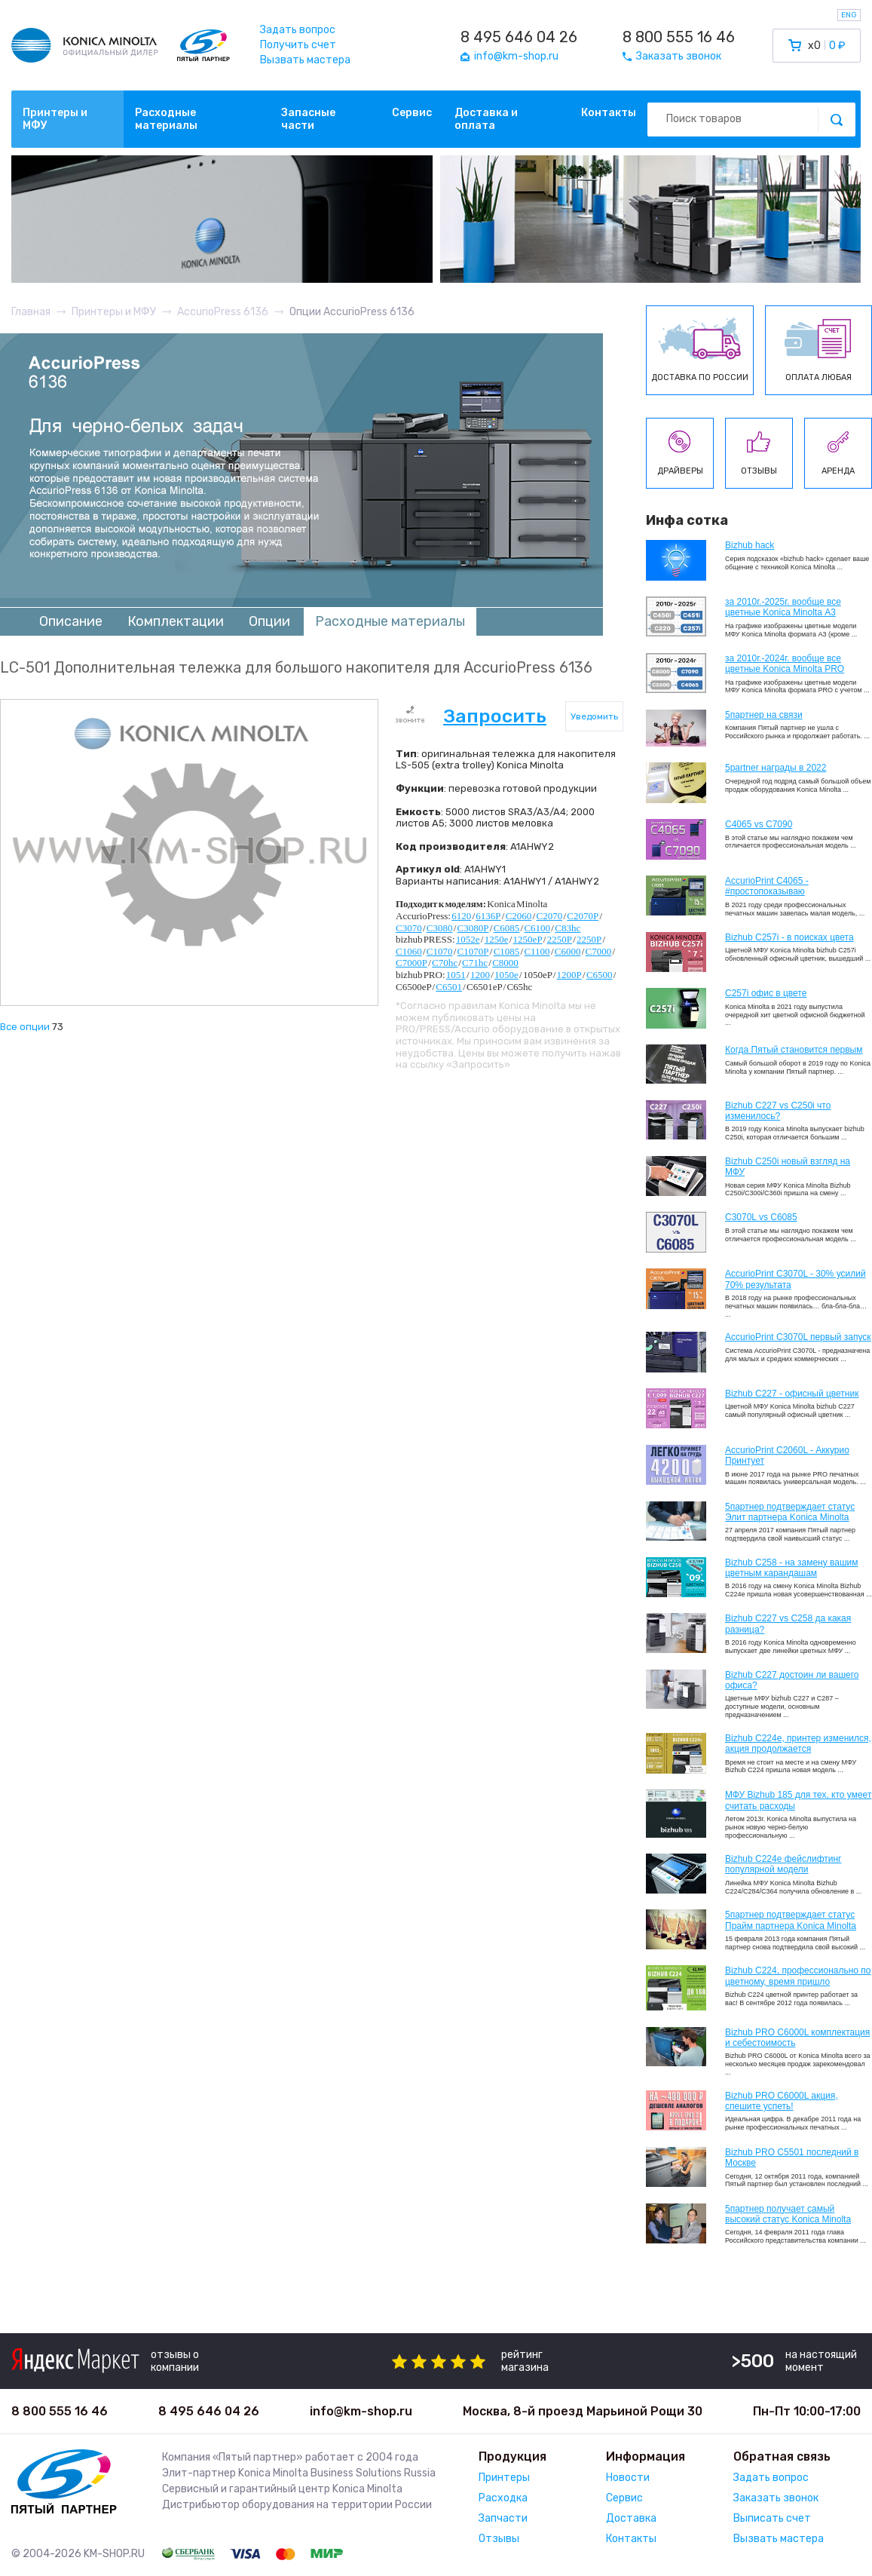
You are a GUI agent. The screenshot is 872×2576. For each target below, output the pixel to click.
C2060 (519, 916)
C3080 (440, 928)
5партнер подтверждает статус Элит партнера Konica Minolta (790, 1512)
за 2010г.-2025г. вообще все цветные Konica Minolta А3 (783, 607)
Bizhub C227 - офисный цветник (791, 1393)
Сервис (412, 112)
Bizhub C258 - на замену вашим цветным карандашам (791, 1567)
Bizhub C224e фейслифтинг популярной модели (783, 1864)
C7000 (599, 951)
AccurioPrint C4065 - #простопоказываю (767, 886)
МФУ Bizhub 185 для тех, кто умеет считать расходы (798, 1800)
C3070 (409, 928)
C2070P (582, 916)
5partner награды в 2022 (775, 767)
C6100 (537, 928)
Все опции (25, 1026)
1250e (497, 939)
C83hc (567, 928)
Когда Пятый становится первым (794, 1049)
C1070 (440, 951)
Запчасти (503, 2518)
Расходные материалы (166, 119)
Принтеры (504, 2477)
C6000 (568, 951)
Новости (628, 2477)
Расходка (503, 2498)
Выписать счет (772, 2518)
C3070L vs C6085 (761, 1217)
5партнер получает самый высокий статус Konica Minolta (788, 2214)
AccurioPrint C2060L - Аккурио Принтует (787, 1455)
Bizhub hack (749, 545)
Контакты (608, 112)
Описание (70, 621)
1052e (468, 939)
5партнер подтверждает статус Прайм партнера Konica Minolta (790, 1919)
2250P (559, 939)
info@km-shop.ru (361, 2411)
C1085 (507, 951)
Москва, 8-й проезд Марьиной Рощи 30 (582, 2411)
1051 (456, 974)
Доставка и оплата (486, 119)
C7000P (411, 962)
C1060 (409, 951)
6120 (461, 916)
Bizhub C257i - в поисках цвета (789, 937)
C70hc (444, 962)
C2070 (549, 916)
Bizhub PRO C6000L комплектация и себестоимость (797, 2037)
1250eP (528, 939)
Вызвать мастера (305, 60)
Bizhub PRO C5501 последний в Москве (791, 2157)
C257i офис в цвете (765, 993)
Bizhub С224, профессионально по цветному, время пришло (798, 1975)
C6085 (507, 928)
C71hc (475, 962)
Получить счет (298, 44)
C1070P (473, 951)
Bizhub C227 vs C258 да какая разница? (788, 1623)
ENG (849, 15)
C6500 (599, 974)
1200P (569, 974)
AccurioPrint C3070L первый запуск (798, 1337)
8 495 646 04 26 (518, 37)
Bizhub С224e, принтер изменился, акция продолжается (798, 1743)
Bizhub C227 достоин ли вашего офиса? (791, 1680)
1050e (506, 974)
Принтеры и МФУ (55, 119)
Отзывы (499, 2538)
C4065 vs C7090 (758, 824)
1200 (480, 974)
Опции (269, 621)
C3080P (473, 928)
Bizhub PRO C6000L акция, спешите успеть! (781, 2100)
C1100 (536, 951)
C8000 (505, 962)
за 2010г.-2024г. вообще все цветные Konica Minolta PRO (784, 663)
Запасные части (308, 119)
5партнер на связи (764, 715)
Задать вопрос (297, 29)
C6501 (449, 986)
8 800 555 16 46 (679, 37)
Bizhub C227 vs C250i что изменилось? (778, 1110)
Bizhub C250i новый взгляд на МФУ (787, 1166)
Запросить (494, 716)
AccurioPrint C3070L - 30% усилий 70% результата (795, 1279)
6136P (488, 916)
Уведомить (594, 716)
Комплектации (175, 621)
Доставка (631, 2518)
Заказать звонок (775, 2498)
